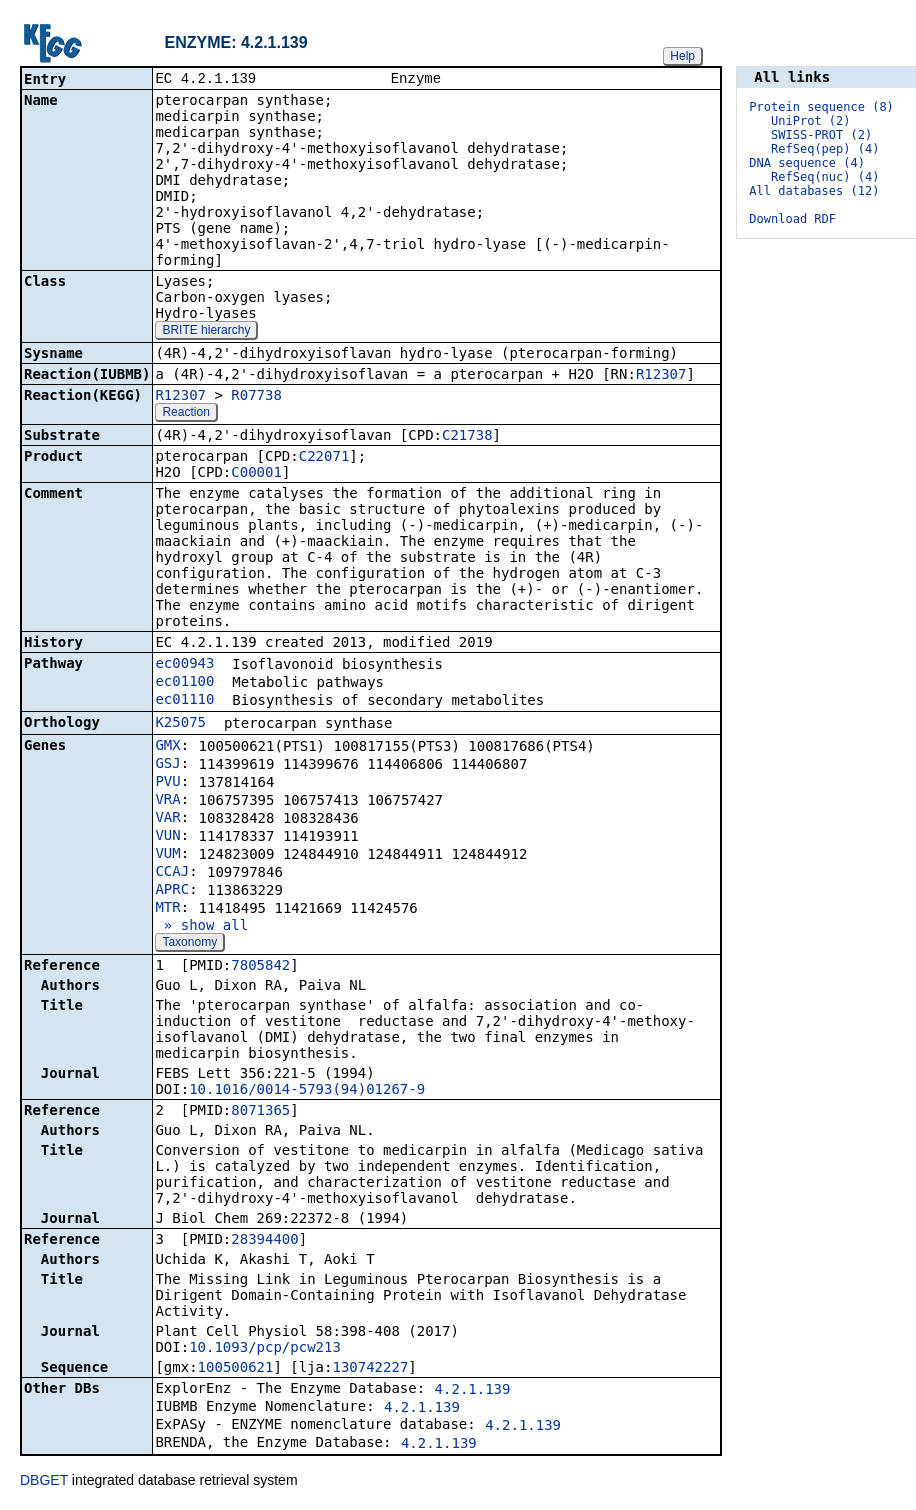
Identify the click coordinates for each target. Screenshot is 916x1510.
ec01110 (184, 701)
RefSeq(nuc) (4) (825, 177)
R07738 (256, 397)
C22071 (324, 458)
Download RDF (792, 219)
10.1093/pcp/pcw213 (265, 1349)
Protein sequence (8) (821, 107)
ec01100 (184, 683)
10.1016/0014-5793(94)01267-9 (307, 1091)
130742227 (370, 1369)
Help (682, 56)
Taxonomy (189, 944)
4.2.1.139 (473, 1391)
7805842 (260, 967)
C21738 (467, 437)
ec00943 (184, 665)
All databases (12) (814, 191)
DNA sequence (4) (807, 163)
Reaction (185, 414)
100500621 (236, 1369)
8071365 (260, 1112)
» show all (201, 927)
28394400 (264, 1241)
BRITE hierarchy (206, 332)
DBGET (44, 1482)
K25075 (180, 724)
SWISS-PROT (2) (821, 135)
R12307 (661, 376)
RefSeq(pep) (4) (825, 149)
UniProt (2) (810, 121)
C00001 (256, 474)
